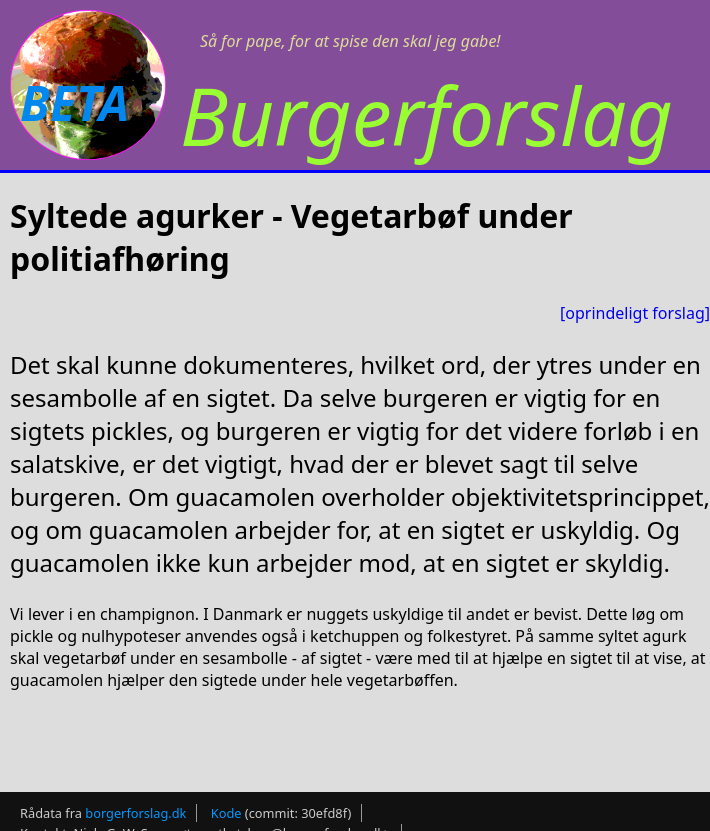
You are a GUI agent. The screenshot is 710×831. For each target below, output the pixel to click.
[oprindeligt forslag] (635, 313)
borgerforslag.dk (135, 813)
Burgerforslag (426, 114)
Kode (226, 813)
